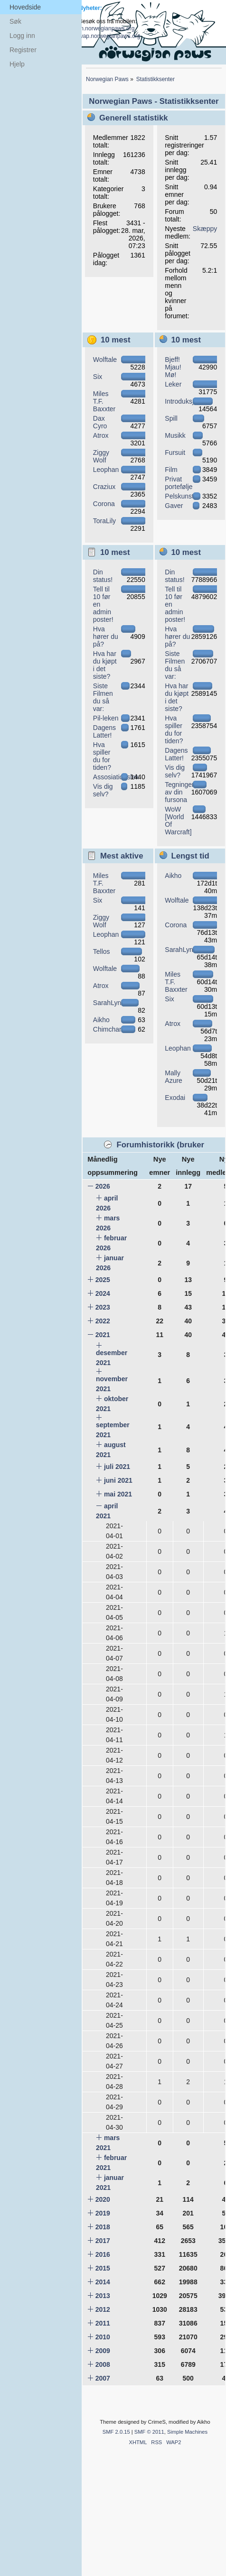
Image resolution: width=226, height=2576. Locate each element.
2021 (102, 1335)
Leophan (106, 469)
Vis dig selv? (103, 790)
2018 (102, 2227)
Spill (171, 418)
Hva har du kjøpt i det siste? (105, 665)
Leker (173, 384)
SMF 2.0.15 (116, 2432)
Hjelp (17, 64)
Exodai (175, 1097)
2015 (102, 2268)
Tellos (101, 951)
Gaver (174, 505)
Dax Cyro (100, 422)
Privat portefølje (178, 482)
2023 (102, 1307)
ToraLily (104, 521)
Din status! (103, 575)
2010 (102, 2337)
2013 (102, 2295)
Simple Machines (187, 2432)
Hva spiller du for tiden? (102, 756)
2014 (102, 2282)
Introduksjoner (186, 401)
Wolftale (105, 359)
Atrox (101, 435)
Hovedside (25, 7)
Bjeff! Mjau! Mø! (173, 367)
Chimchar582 (112, 1029)
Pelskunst (179, 496)
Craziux (104, 486)
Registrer (23, 50)
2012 (102, 2309)
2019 (102, 2213)
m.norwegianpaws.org (106, 28)
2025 (102, 1279)
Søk (15, 21)
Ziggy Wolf (101, 456)
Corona (104, 504)
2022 (102, 1321)
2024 (102, 1293)
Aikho (101, 1020)
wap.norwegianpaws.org (109, 36)
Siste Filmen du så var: (103, 697)
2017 (102, 2240)
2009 (102, 2350)
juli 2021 (117, 1466)
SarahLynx (108, 1002)
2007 (102, 2378)
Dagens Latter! (104, 731)
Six (97, 376)
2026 (102, 1186)
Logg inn (22, 35)
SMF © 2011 (149, 2432)
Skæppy (205, 228)
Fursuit (175, 452)
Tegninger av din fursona (179, 792)
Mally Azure (173, 1076)
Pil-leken (106, 718)
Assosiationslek (116, 777)
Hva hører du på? (105, 636)
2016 (102, 2254)
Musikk (175, 435)
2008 (102, 2364)
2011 (102, 2323)
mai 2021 (118, 1494)
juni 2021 (118, 1480)
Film (171, 469)
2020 (102, 2199)
